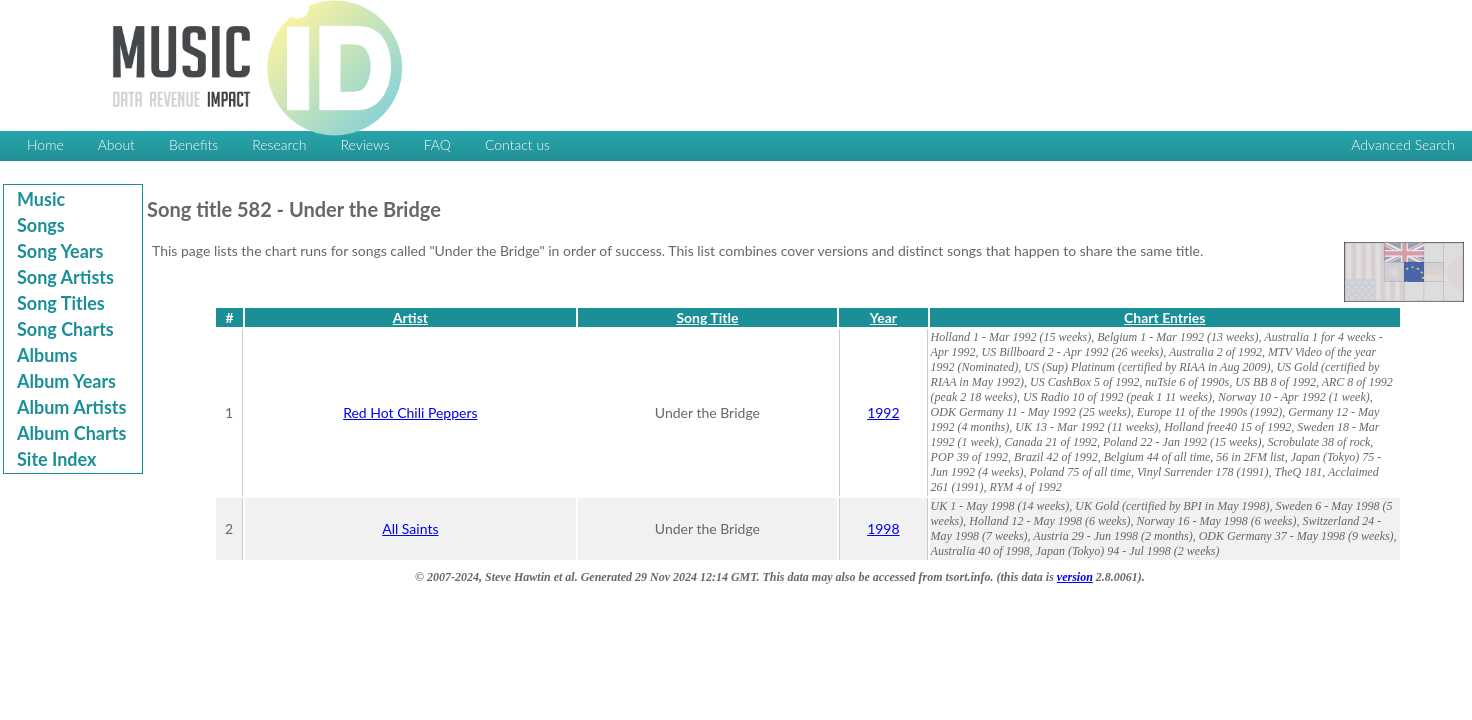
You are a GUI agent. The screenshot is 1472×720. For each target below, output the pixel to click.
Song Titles (61, 303)
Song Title (707, 317)
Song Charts (65, 329)
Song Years (60, 251)
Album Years (66, 381)
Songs (41, 225)
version (1075, 577)
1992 (883, 412)
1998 (883, 528)
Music (41, 199)
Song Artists (65, 277)
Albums (47, 355)
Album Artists (71, 407)
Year (883, 317)
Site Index (56, 459)
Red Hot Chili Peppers (410, 412)
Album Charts (71, 433)
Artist (410, 317)
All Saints (410, 528)
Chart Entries (1164, 317)
